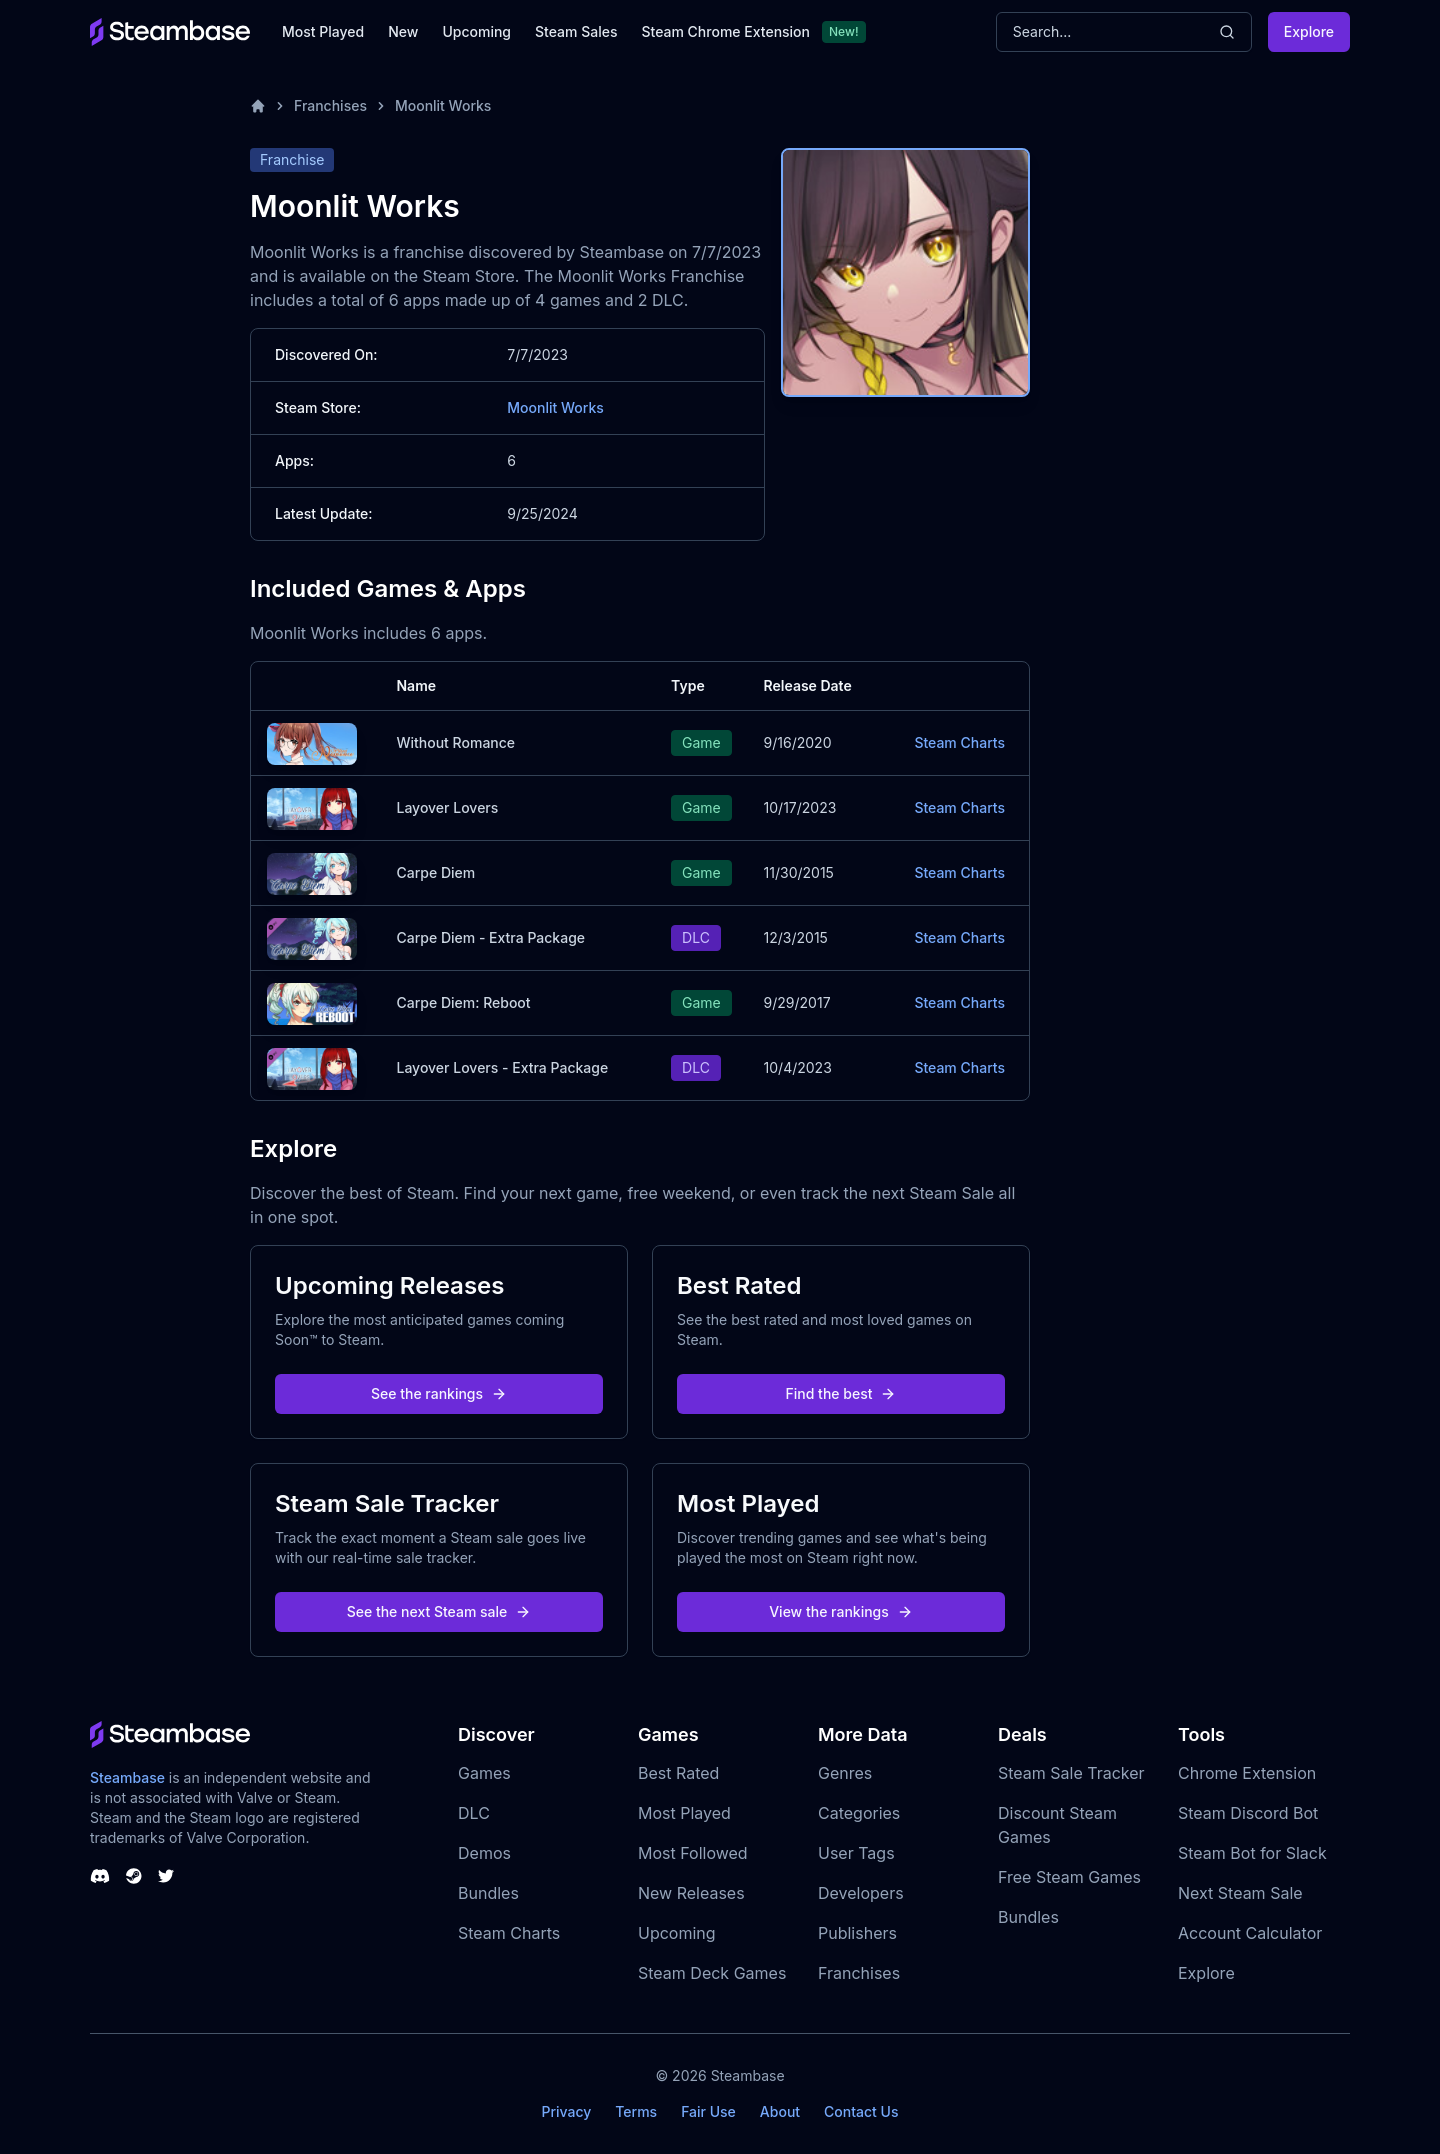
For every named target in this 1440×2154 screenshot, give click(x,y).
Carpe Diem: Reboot (463, 1002)
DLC (474, 1813)
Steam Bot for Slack (1252, 1853)
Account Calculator (1250, 1933)
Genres (845, 1773)
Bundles (488, 1893)
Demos (484, 1853)
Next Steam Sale (1240, 1893)
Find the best (841, 1393)
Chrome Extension (1247, 1773)
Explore (1309, 31)
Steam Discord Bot (1248, 1813)
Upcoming (476, 31)
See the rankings (439, 1393)
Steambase (127, 1777)
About (780, 2111)
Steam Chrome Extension (725, 31)
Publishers (857, 1933)
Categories (859, 1813)
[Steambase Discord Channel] (100, 1876)
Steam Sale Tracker (1071, 1773)
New (403, 31)
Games (484, 1773)
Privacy (566, 2111)
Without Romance (455, 742)
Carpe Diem (435, 872)
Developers (861, 1893)
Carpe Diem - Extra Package (490, 937)
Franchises (330, 105)
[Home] (258, 106)
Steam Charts (959, 742)
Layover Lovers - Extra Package (502, 1067)
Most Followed (693, 1853)
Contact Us (861, 2111)
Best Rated (678, 1773)
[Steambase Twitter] (166, 1876)
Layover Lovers (447, 807)
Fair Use (708, 2111)
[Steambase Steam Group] (134, 1876)
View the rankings (841, 1611)
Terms (636, 2111)
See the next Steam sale (439, 1611)
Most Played (323, 31)
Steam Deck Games (712, 1973)
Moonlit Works (443, 105)
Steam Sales (576, 31)
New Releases (691, 1893)
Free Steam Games (1069, 1877)
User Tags (856, 1853)
